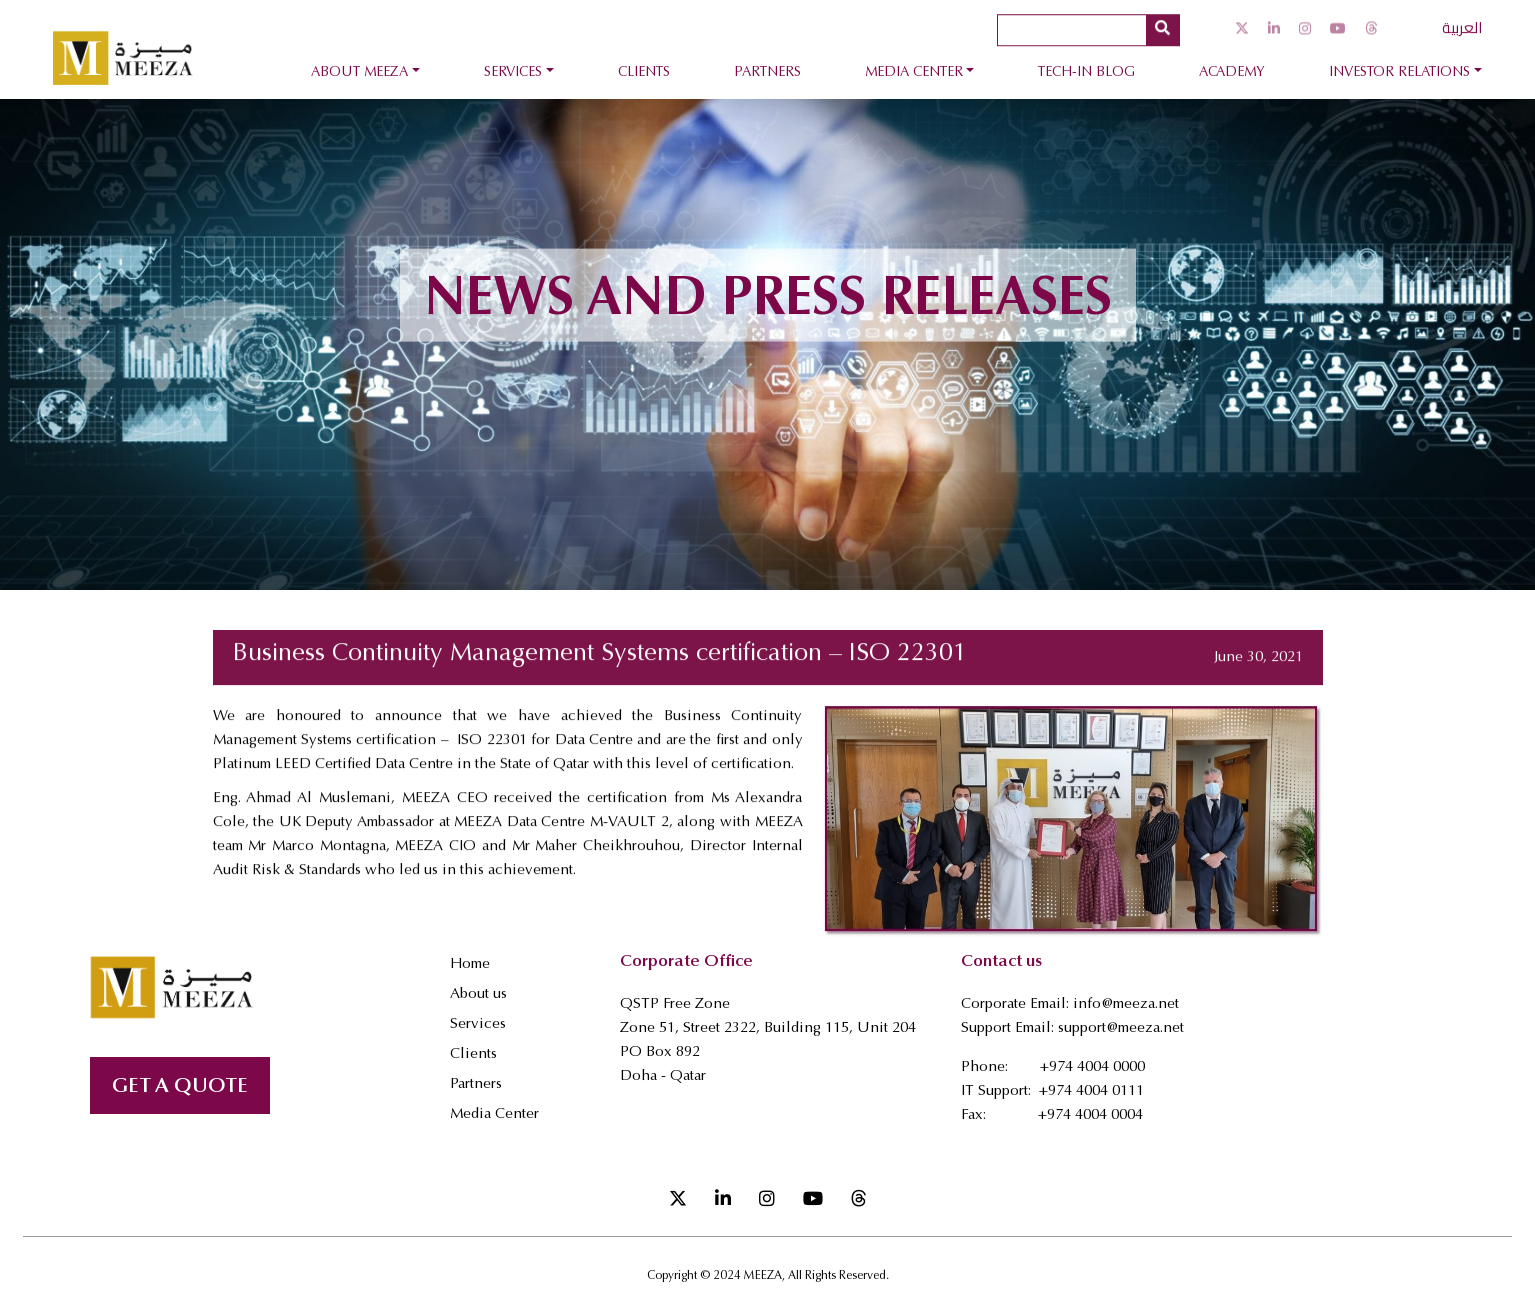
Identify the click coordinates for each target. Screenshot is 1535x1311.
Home (470, 964)
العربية (1462, 26)
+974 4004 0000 (1092, 1067)
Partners (767, 73)
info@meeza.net (1126, 1004)
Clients (644, 73)
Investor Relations (1399, 73)
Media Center (914, 73)
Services (513, 73)
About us (478, 994)
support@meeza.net (1121, 1028)
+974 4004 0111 (1091, 1091)
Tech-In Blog (1086, 73)
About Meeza (359, 73)
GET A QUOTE (180, 1087)
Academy (1232, 73)
